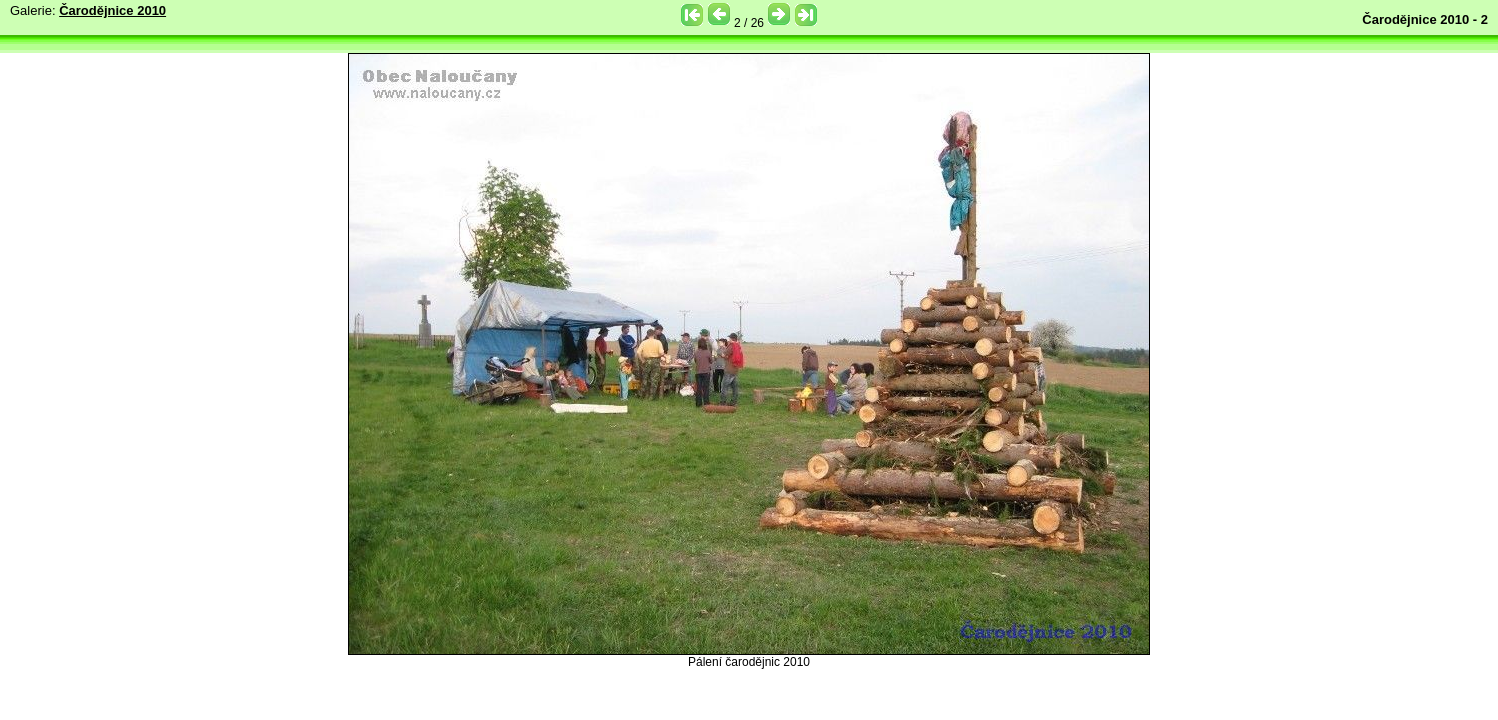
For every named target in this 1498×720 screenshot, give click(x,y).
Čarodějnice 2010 (112, 10)
